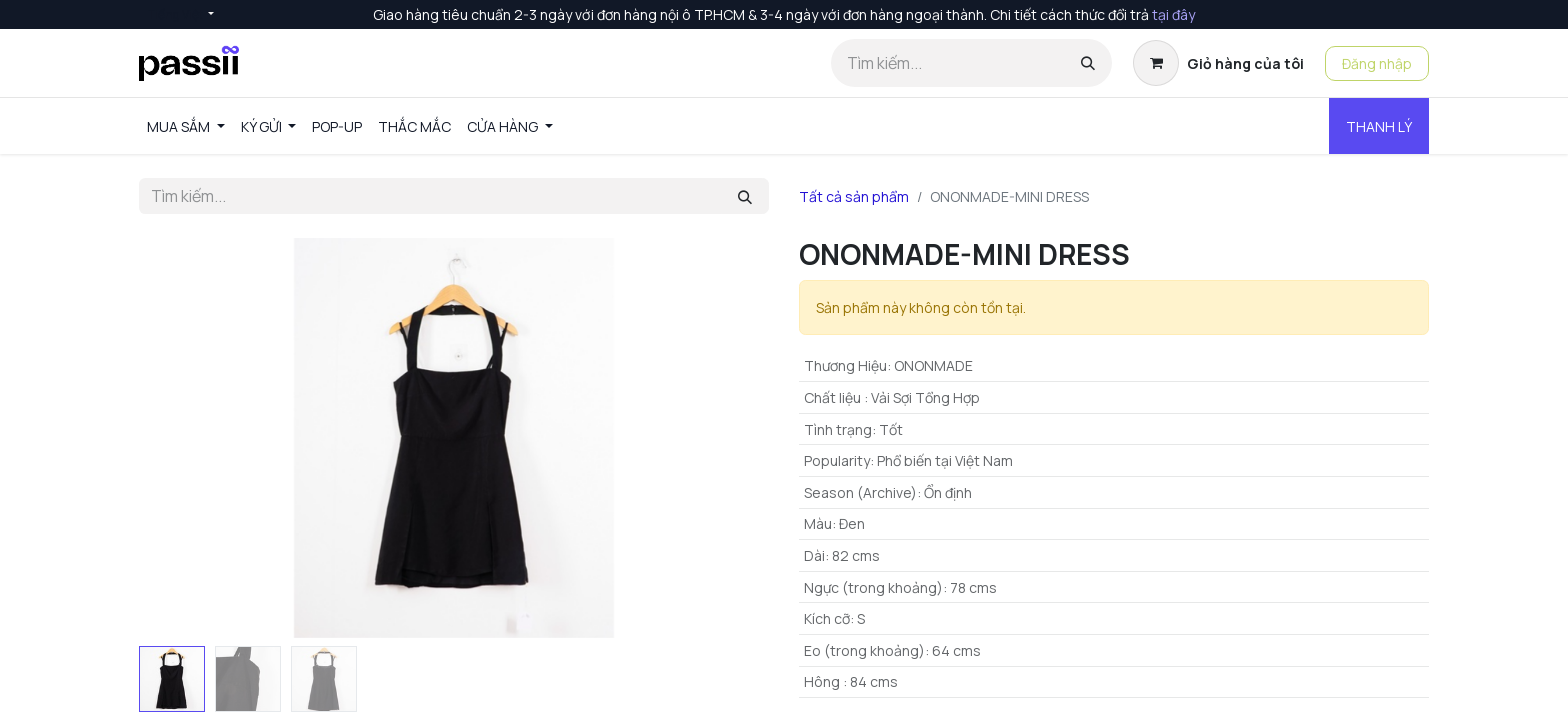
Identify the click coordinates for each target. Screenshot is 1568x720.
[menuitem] (186, 126)
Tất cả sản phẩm (854, 196)
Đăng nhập (1377, 63)
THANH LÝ (1379, 126)
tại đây (1173, 14)
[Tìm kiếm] (1088, 63)
